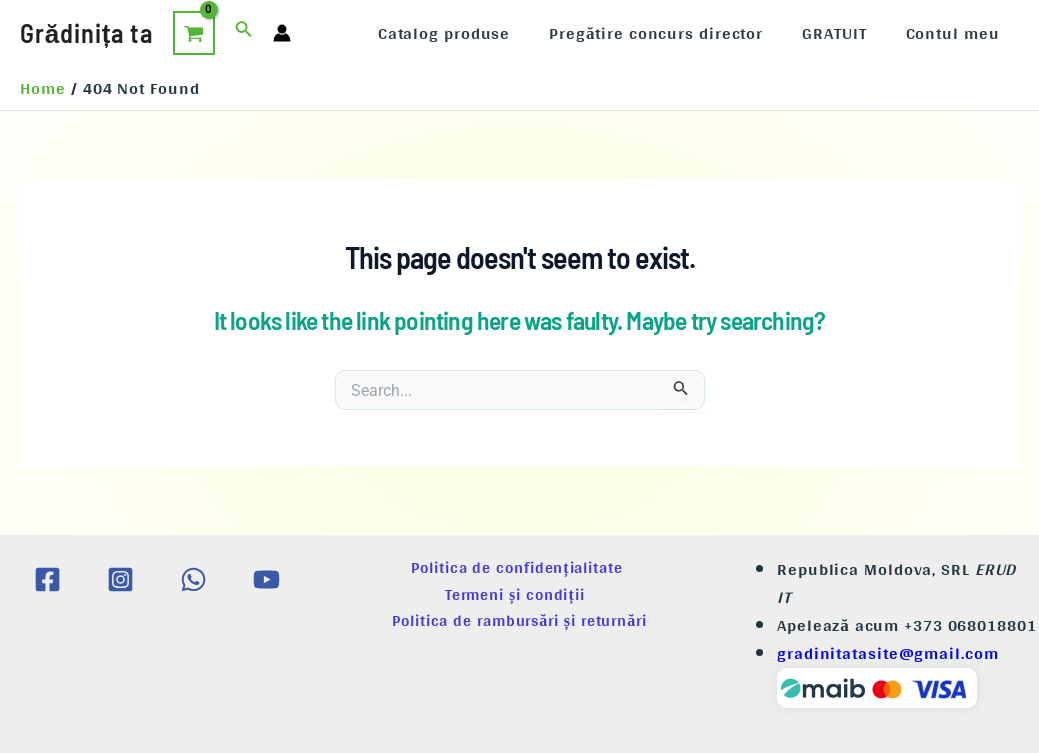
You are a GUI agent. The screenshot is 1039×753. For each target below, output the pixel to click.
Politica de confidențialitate (519, 567)
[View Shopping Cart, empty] (194, 32)
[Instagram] (120, 579)
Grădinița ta (86, 32)
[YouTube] (266, 579)
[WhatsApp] (193, 579)
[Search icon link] (244, 32)
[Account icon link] (282, 33)
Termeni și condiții (519, 594)
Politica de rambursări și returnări (519, 620)
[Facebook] (47, 579)
